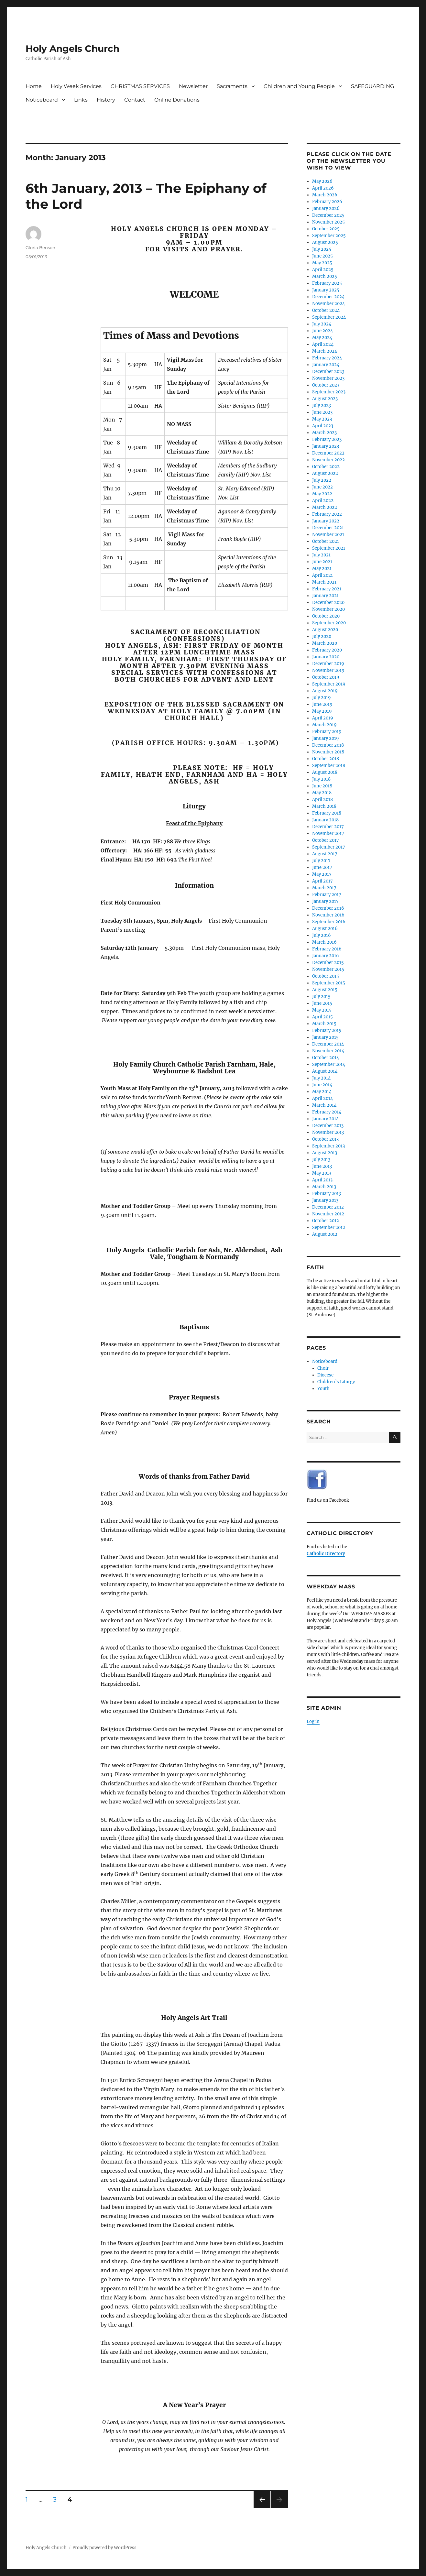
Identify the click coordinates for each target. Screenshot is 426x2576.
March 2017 (324, 888)
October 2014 (325, 1057)
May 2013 (321, 1173)
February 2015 (326, 1030)
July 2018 (321, 779)
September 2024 (329, 317)
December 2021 (328, 528)
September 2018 (328, 765)
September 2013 (328, 1146)
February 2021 (326, 589)
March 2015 (324, 1023)
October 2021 (325, 541)
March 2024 (324, 351)
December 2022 (328, 453)
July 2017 (321, 860)
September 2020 (329, 623)
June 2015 (322, 1003)
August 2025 (325, 242)
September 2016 (328, 922)
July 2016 (321, 935)
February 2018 (326, 813)
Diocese (325, 1375)
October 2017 (325, 840)
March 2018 (324, 806)
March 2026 (324, 195)
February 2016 (327, 949)
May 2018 (322, 792)
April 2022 (322, 500)
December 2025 (328, 215)
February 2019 (327, 731)
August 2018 (324, 772)
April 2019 (322, 718)
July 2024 (321, 324)
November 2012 (328, 1214)
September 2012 (328, 1227)
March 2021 (324, 582)
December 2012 (328, 1207)
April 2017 (322, 881)
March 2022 (324, 507)
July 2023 (321, 405)
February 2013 (326, 1193)
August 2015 (324, 989)
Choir (323, 1368)
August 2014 (324, 1071)
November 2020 (328, 609)
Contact (134, 100)
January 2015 (325, 1037)
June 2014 (322, 1085)
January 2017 (325, 901)
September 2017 (328, 847)
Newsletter (193, 86)
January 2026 (326, 208)
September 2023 (328, 392)
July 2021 (321, 555)
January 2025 (325, 290)
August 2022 (325, 473)
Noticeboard (42, 100)
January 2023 (325, 446)
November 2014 (328, 1051)
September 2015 (328, 983)
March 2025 (324, 276)
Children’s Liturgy (336, 1382)
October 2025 (326, 229)
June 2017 (322, 867)
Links (81, 100)
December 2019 (328, 663)
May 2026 (322, 181)
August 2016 (325, 928)
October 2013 (325, 1139)
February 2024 (327, 358)
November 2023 (328, 378)
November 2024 (328, 303)
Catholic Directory (326, 1553)
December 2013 (328, 1125)
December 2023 (328, 371)
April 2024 (322, 344)
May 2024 (322, 337)
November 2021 (328, 534)
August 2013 (324, 1153)
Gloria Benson (40, 247)
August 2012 (324, 1234)
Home (34, 86)
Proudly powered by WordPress (104, 2547)
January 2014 (325, 1119)
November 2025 (328, 222)
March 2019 (324, 725)
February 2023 (327, 439)
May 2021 (322, 568)
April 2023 (322, 426)
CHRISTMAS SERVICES (140, 86)
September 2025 (329, 235)
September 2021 (328, 548)
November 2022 (328, 460)
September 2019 (328, 684)
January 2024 (325, 364)
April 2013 (322, 1180)
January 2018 (325, 820)
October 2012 (325, 1220)
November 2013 (328, 1132)
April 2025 (322, 269)
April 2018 (322, 799)
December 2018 (328, 745)
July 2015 (321, 996)
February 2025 (327, 283)
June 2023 (322, 412)
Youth (323, 1388)
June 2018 (322, 786)
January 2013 (325, 1200)
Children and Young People (299, 86)
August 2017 (324, 854)
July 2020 (321, 636)
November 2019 (328, 670)
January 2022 (325, 521)
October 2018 (325, 759)
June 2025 (322, 256)
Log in (313, 1721)
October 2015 (325, 976)
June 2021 (322, 562)
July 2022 (321, 480)
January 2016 (325, 956)
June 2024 (322, 331)
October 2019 (325, 677)
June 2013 (322, 1166)
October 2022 (326, 466)
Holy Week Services (76, 86)
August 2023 (325, 398)
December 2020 (328, 602)
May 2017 (322, 874)
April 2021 (322, 575)
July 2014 (321, 1078)
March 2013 (324, 1186)
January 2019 (325, 738)
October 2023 (325, 385)
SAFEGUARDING (372, 86)
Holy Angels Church (72, 48)
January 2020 (325, 657)
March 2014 (324, 1105)
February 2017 (326, 894)
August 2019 (325, 691)
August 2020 (325, 629)
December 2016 (328, 908)
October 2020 (326, 616)
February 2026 (327, 201)
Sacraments (232, 86)
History (106, 100)
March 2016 (324, 942)
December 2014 (328, 1044)
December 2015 (328, 962)
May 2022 (322, 494)
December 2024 (328, 297)
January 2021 (325, 595)
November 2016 (328, 915)
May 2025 (322, 263)
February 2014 (326, 1112)
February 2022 (327, 514)
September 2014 (328, 1064)
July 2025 (321, 249)
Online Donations (177, 100)
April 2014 (322, 1098)
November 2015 (328, 969)
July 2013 (321, 1159)
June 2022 (322, 487)
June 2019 (322, 704)
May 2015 (322, 1010)
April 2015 (322, 1017)
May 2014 (322, 1091)
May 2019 (322, 711)
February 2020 (327, 650)
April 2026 (323, 188)
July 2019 (321, 697)
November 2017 (328, 833)
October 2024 (326, 310)
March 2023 (324, 432)
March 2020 (324, 643)
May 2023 (322, 419)
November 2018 (328, 752)
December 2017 (328, 826)
